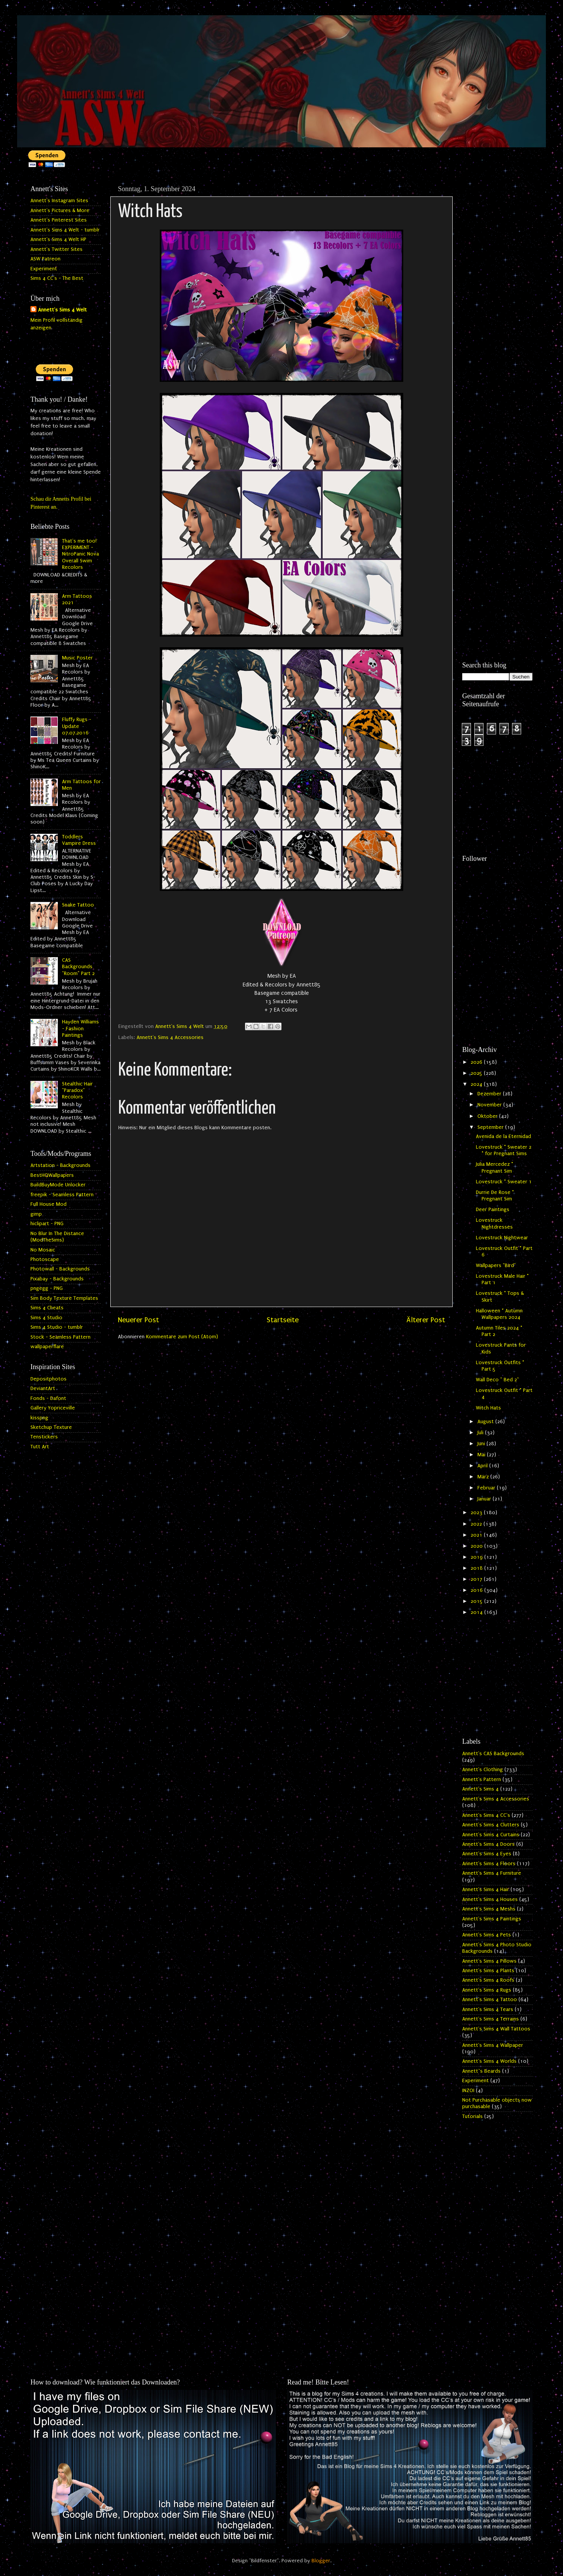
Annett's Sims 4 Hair (485, 1890)
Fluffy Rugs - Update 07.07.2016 (76, 726)
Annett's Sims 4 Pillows (489, 1961)
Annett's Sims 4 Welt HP (58, 239)
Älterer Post (425, 1320)
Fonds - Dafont (48, 1398)
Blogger (321, 2561)
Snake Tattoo (78, 905)
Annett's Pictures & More (59, 210)
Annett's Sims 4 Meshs (488, 1909)
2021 (477, 1535)
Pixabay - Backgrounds (57, 1279)
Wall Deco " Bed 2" (497, 1380)
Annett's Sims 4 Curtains (490, 1835)
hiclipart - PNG (47, 1224)
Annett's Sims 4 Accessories (170, 1037)
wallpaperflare (47, 1347)
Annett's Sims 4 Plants (488, 1971)
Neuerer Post (138, 1320)
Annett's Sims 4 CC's (486, 1815)
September (491, 1127)
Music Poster (77, 658)
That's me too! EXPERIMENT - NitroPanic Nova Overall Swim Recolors (80, 554)
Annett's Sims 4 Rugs (486, 1990)
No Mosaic (42, 1250)
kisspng (39, 1418)
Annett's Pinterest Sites (58, 220)
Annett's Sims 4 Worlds (489, 2061)
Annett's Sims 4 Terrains (490, 2019)
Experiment (43, 269)
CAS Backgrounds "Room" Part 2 (78, 967)
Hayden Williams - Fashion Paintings (80, 1028)
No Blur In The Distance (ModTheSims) (57, 1237)
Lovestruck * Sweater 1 (504, 1182)
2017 (477, 1579)
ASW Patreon (45, 259)
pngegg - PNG (46, 1288)
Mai (482, 1455)
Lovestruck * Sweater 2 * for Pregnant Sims (503, 1150)
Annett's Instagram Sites (59, 201)
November (490, 1105)
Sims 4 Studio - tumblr (56, 1327)
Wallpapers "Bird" (496, 1265)
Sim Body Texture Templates (64, 1298)
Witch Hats (488, 1408)
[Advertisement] (497, 296)
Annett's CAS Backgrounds (493, 1754)
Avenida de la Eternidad (503, 1136)
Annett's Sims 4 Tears (487, 2009)
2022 (477, 1524)
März (483, 1477)
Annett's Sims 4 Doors (488, 1844)
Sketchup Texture (51, 1427)
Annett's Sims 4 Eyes (486, 1854)
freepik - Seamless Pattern (62, 1195)
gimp (36, 1214)
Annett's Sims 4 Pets (486, 1935)
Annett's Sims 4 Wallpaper (492, 2045)
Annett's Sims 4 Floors (488, 1864)
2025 (477, 1073)
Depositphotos (48, 1379)
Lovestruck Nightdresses (494, 1223)
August (486, 1422)
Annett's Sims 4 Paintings (491, 1919)
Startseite (283, 1320)
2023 (477, 1513)
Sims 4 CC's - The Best (56, 278)
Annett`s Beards (481, 2071)
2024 (477, 1084)
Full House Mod (48, 1204)
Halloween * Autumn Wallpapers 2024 (499, 1314)
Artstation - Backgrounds (60, 1165)
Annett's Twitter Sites (56, 249)
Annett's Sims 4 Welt (62, 310)
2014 (477, 1612)
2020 (477, 1546)
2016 (477, 1590)
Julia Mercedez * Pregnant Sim (494, 1167)
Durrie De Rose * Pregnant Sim (495, 1195)
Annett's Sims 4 (480, 1789)
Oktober (488, 1116)
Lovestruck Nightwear (502, 1238)
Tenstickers (44, 1437)
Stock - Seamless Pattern (60, 1337)
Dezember (490, 1094)
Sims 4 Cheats (47, 1308)
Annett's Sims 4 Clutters (490, 1825)
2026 (477, 1062)
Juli (481, 1433)
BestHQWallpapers (52, 1175)
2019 (477, 1557)
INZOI (468, 2091)
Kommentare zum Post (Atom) (182, 1337)
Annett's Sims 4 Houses (490, 1899)
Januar (485, 1499)
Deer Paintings (492, 1210)
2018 (477, 1568)
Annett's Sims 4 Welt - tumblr (65, 230)
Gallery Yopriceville (52, 1408)
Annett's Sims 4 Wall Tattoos (496, 2029)
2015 (477, 1601)
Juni (482, 1444)
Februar (487, 1488)
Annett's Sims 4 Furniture (491, 1873)
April (483, 1466)
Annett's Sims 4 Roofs (488, 1980)
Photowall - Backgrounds (60, 1269)
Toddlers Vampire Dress (79, 840)
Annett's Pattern (481, 1779)
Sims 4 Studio (46, 1318)
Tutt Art (39, 1447)
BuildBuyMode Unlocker (58, 1185)
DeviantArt (42, 1388)
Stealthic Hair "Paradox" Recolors (77, 1090)
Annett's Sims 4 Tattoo (489, 2000)
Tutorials (472, 2116)
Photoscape (44, 1259)
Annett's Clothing (482, 1770)
